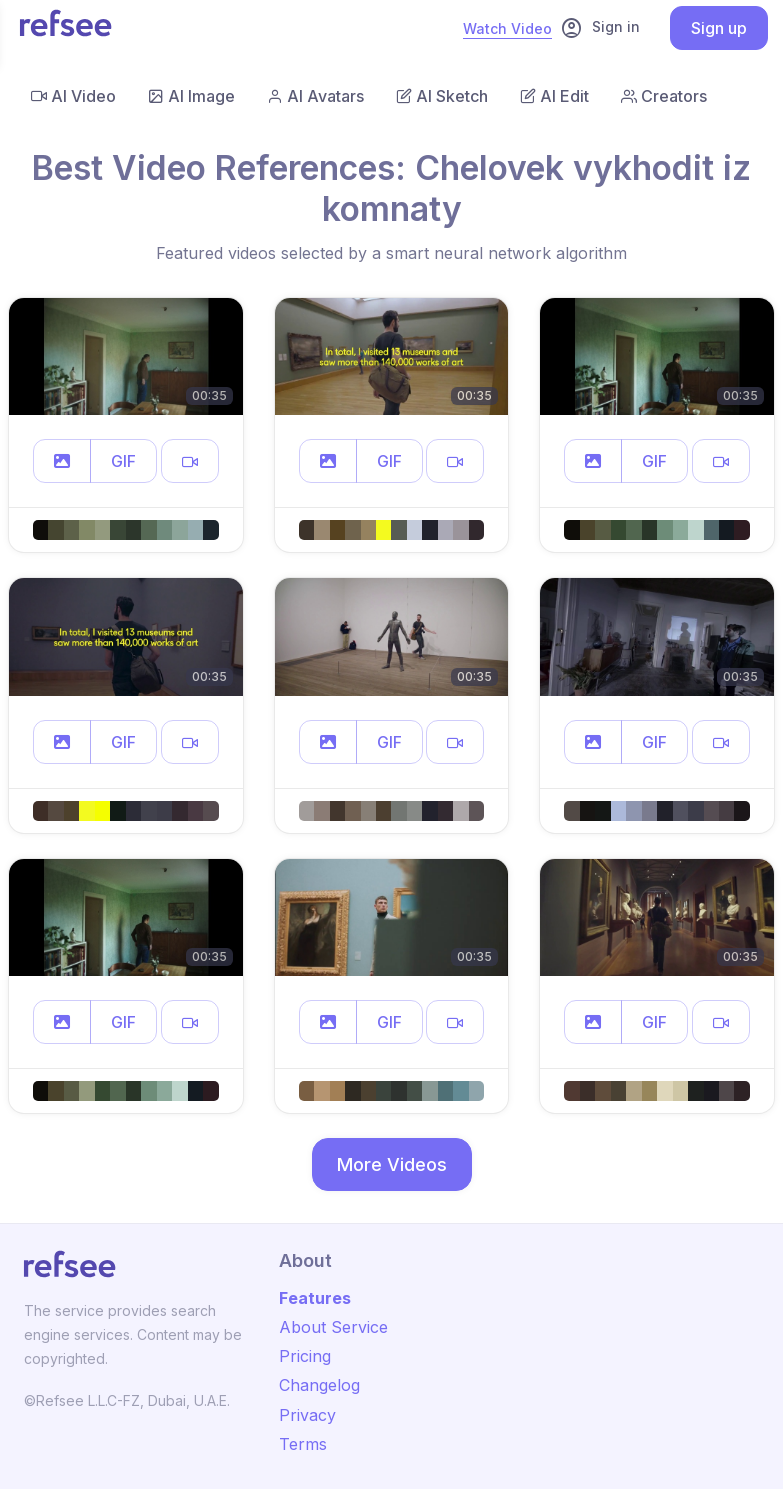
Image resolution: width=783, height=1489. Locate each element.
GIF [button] (123, 461)
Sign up (719, 28)
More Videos (392, 1164)
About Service (333, 1327)
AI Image (191, 96)
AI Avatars (315, 96)
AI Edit (554, 96)
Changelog (319, 1385)
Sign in (600, 28)
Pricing (305, 1356)
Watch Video (507, 28)
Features (315, 1298)
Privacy (307, 1415)
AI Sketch (442, 96)
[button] (62, 461)
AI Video (73, 96)
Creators (664, 96)
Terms (303, 1444)
